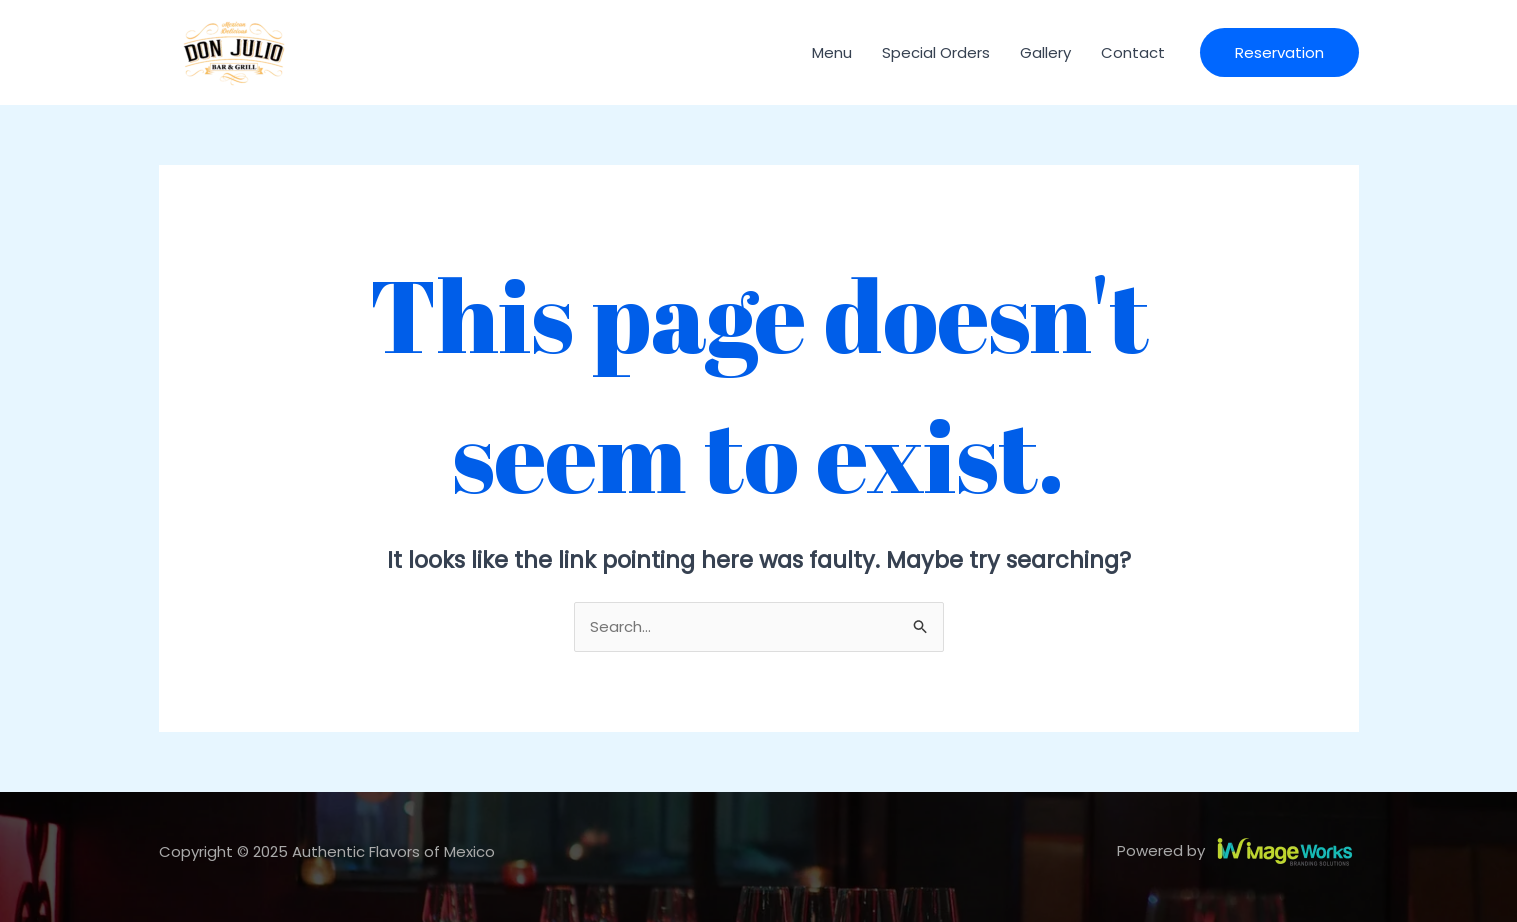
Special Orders (936, 52)
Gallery (1045, 52)
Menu (832, 52)
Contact (1133, 52)
